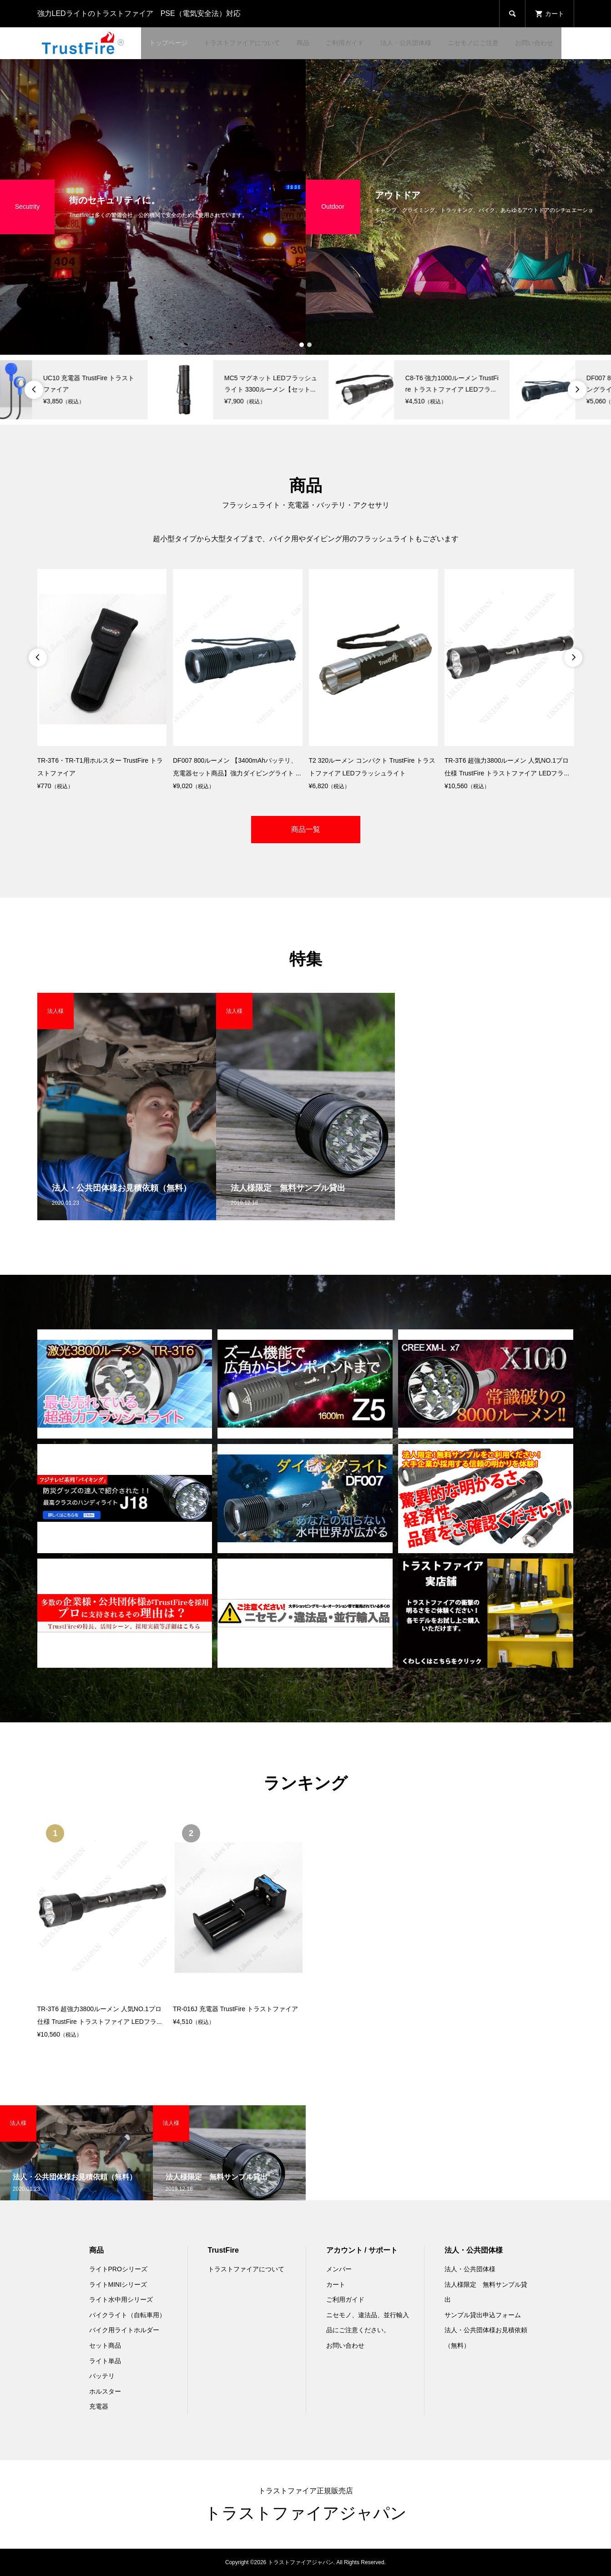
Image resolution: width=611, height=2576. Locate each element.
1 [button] (302, 344)
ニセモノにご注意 (473, 42)
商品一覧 (305, 829)
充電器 (98, 2406)
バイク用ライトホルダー (124, 2330)
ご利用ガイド (345, 42)
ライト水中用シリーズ (121, 2299)
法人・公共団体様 (405, 42)
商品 (303, 42)
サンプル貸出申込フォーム (482, 2315)
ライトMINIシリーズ (118, 2284)
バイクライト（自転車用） (127, 2315)
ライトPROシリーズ (118, 2269)
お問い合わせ (534, 42)
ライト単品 (105, 2361)
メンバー (339, 2269)
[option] (153, 207)
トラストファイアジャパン (306, 2513)
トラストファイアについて (242, 42)
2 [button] (310, 344)
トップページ (168, 42)
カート (335, 2284)
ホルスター (105, 2391)
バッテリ (102, 2376)
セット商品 (105, 2345)
